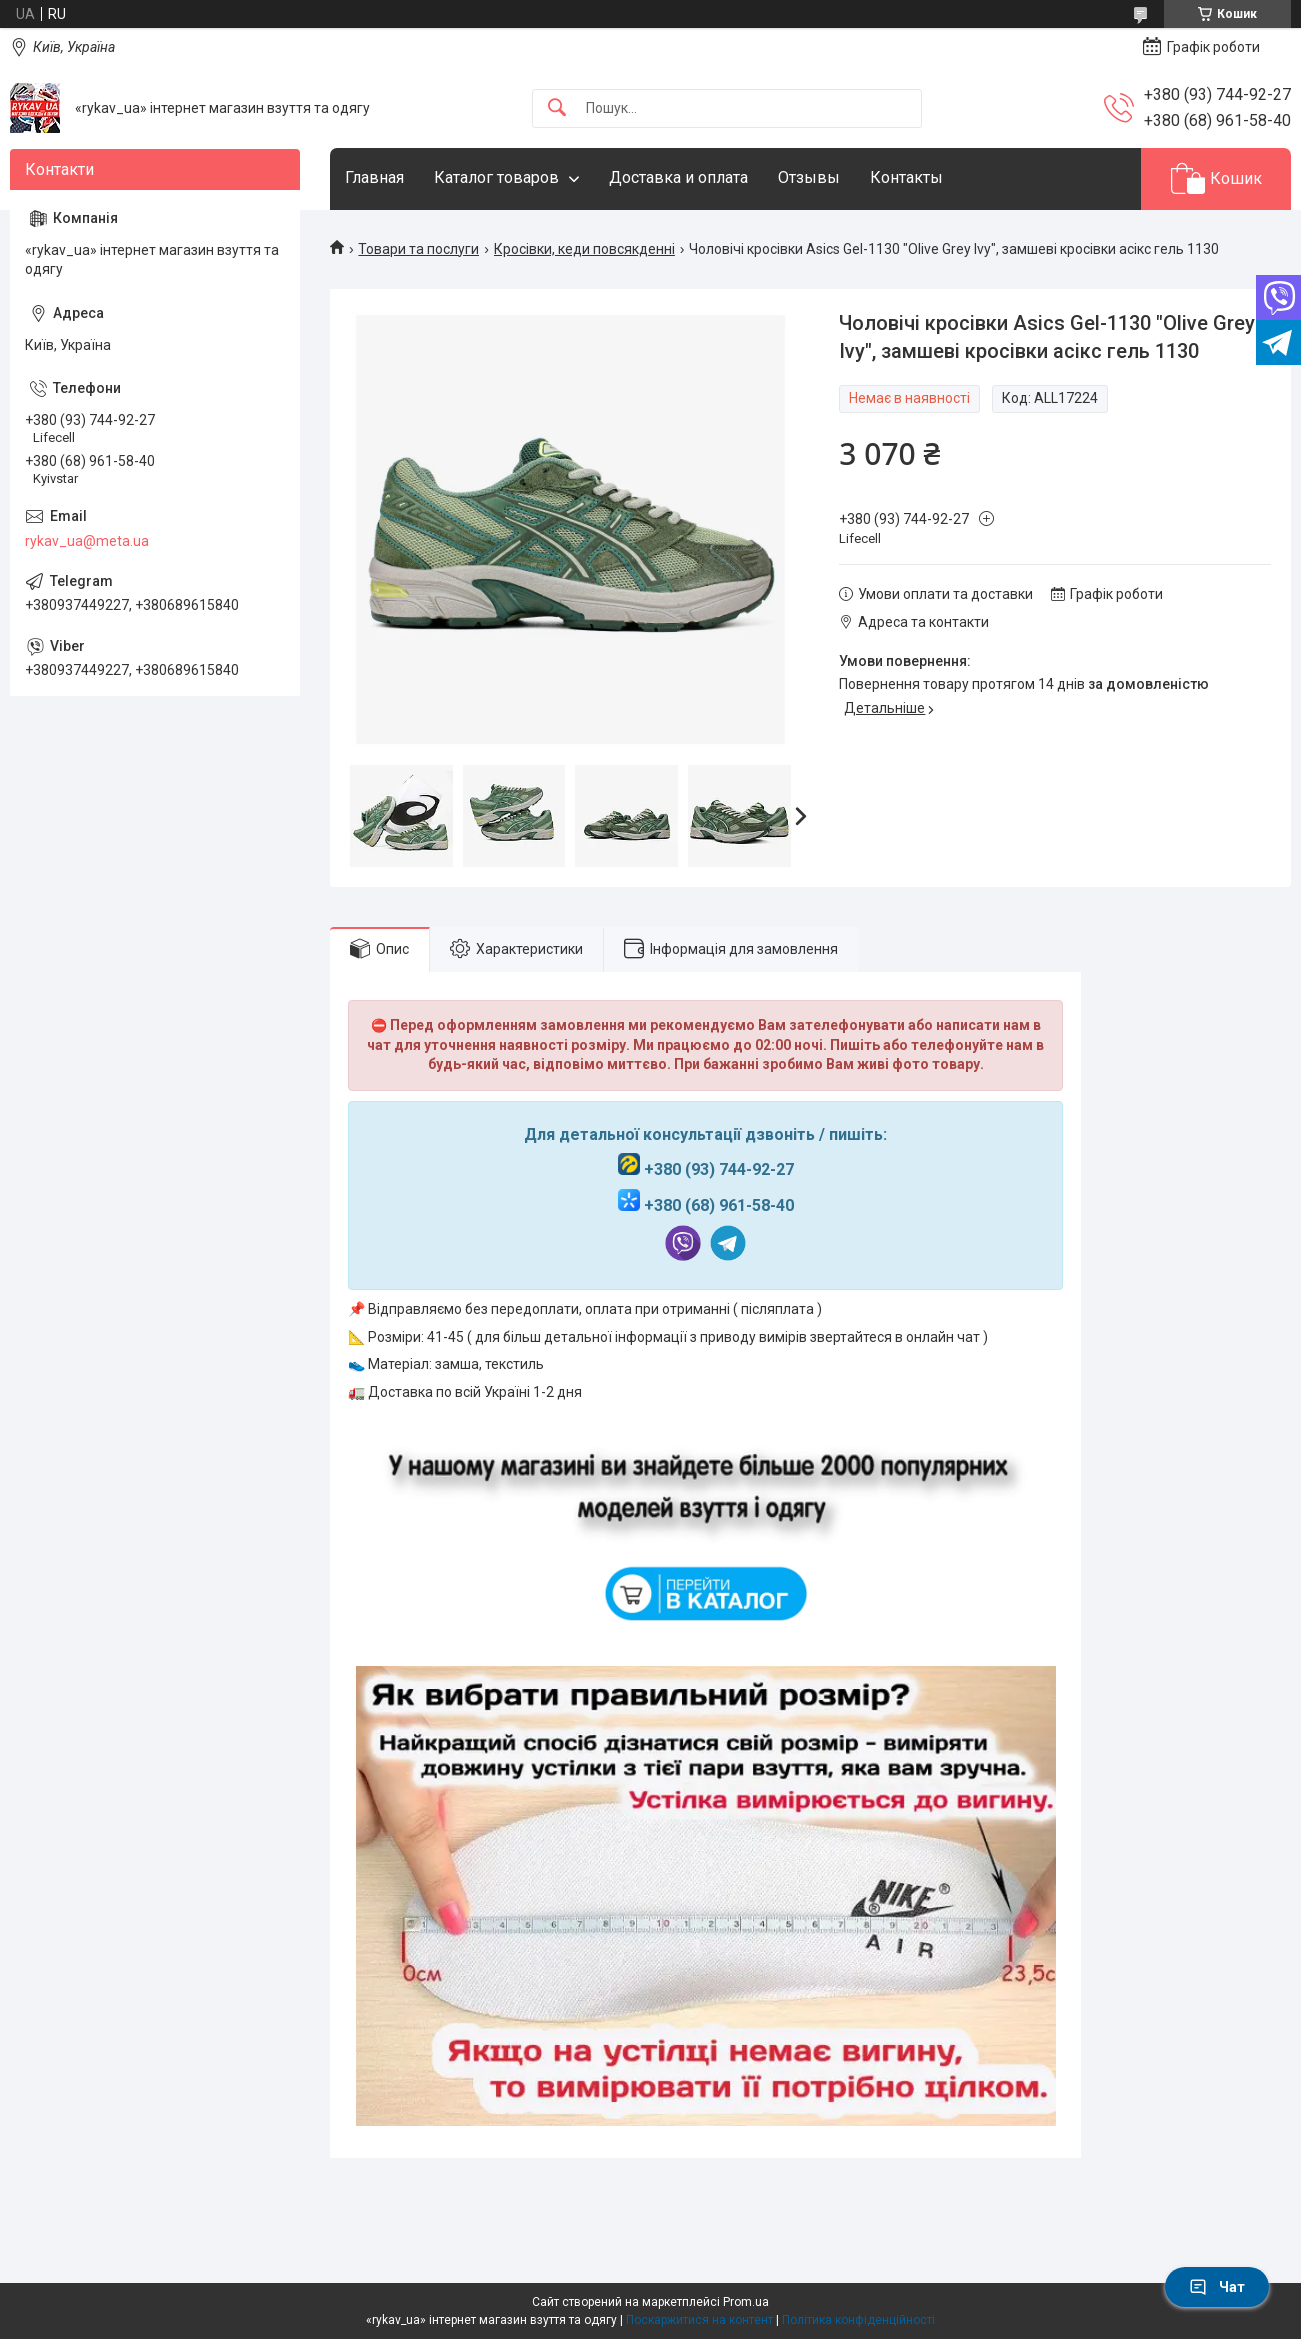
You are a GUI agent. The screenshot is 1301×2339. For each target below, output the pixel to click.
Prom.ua (746, 2302)
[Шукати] (557, 108)
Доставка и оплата (678, 177)
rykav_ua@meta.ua (87, 541)
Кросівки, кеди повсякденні (584, 249)
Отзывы (809, 177)
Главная (374, 177)
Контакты (906, 177)
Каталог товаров (496, 177)
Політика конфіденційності (858, 2320)
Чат (1217, 2287)
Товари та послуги (418, 249)
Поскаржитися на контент (699, 2320)
